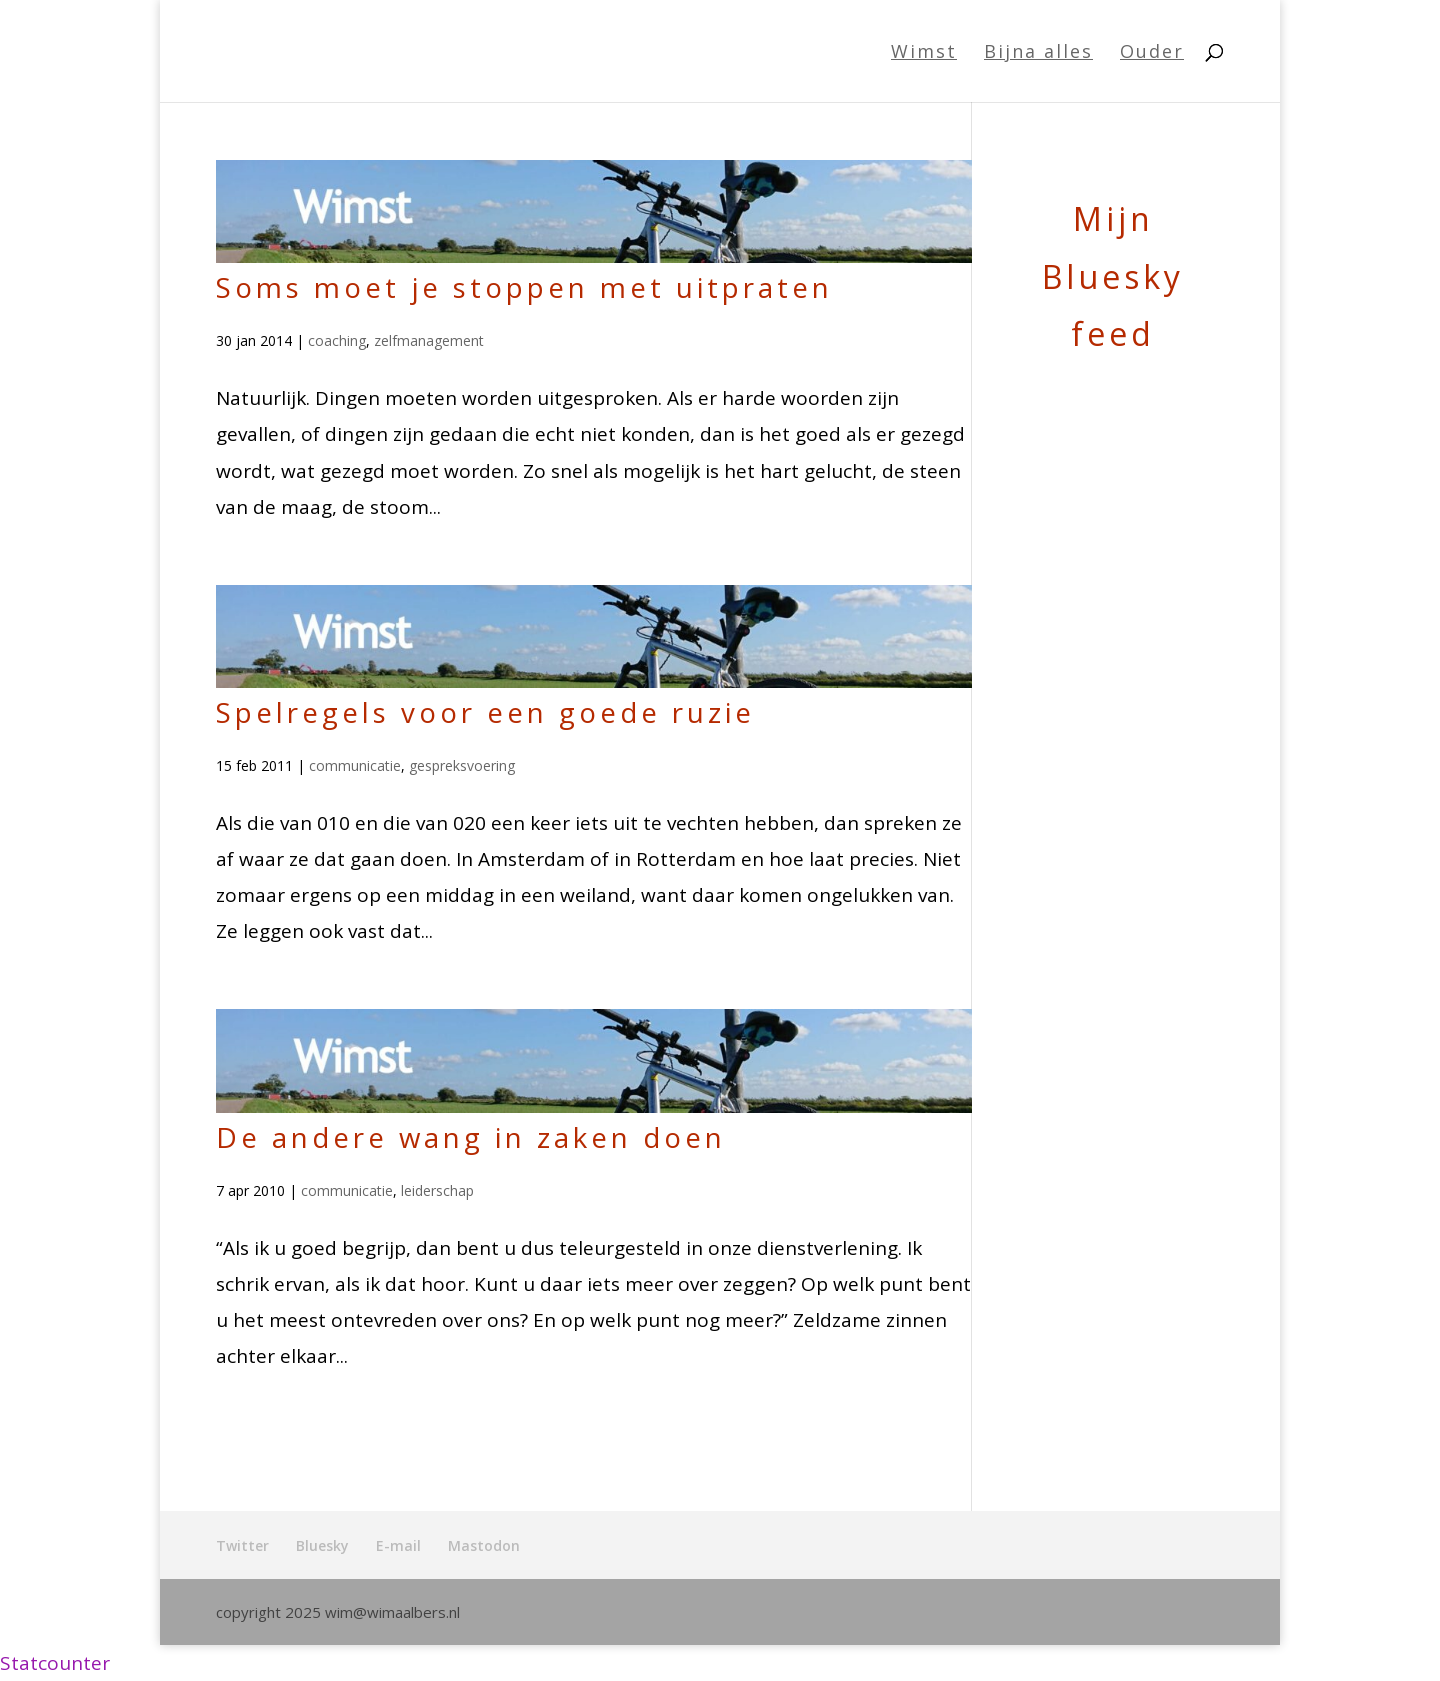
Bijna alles (1038, 53)
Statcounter (55, 1663)
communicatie (355, 765)
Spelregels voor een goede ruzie (485, 712)
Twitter (242, 1545)
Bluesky (322, 1545)
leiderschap (437, 1190)
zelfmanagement (429, 340)
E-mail (398, 1545)
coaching (337, 340)
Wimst (924, 53)
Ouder (1152, 53)
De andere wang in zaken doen (471, 1137)
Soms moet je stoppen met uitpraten (524, 287)
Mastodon (484, 1545)
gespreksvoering (462, 765)
